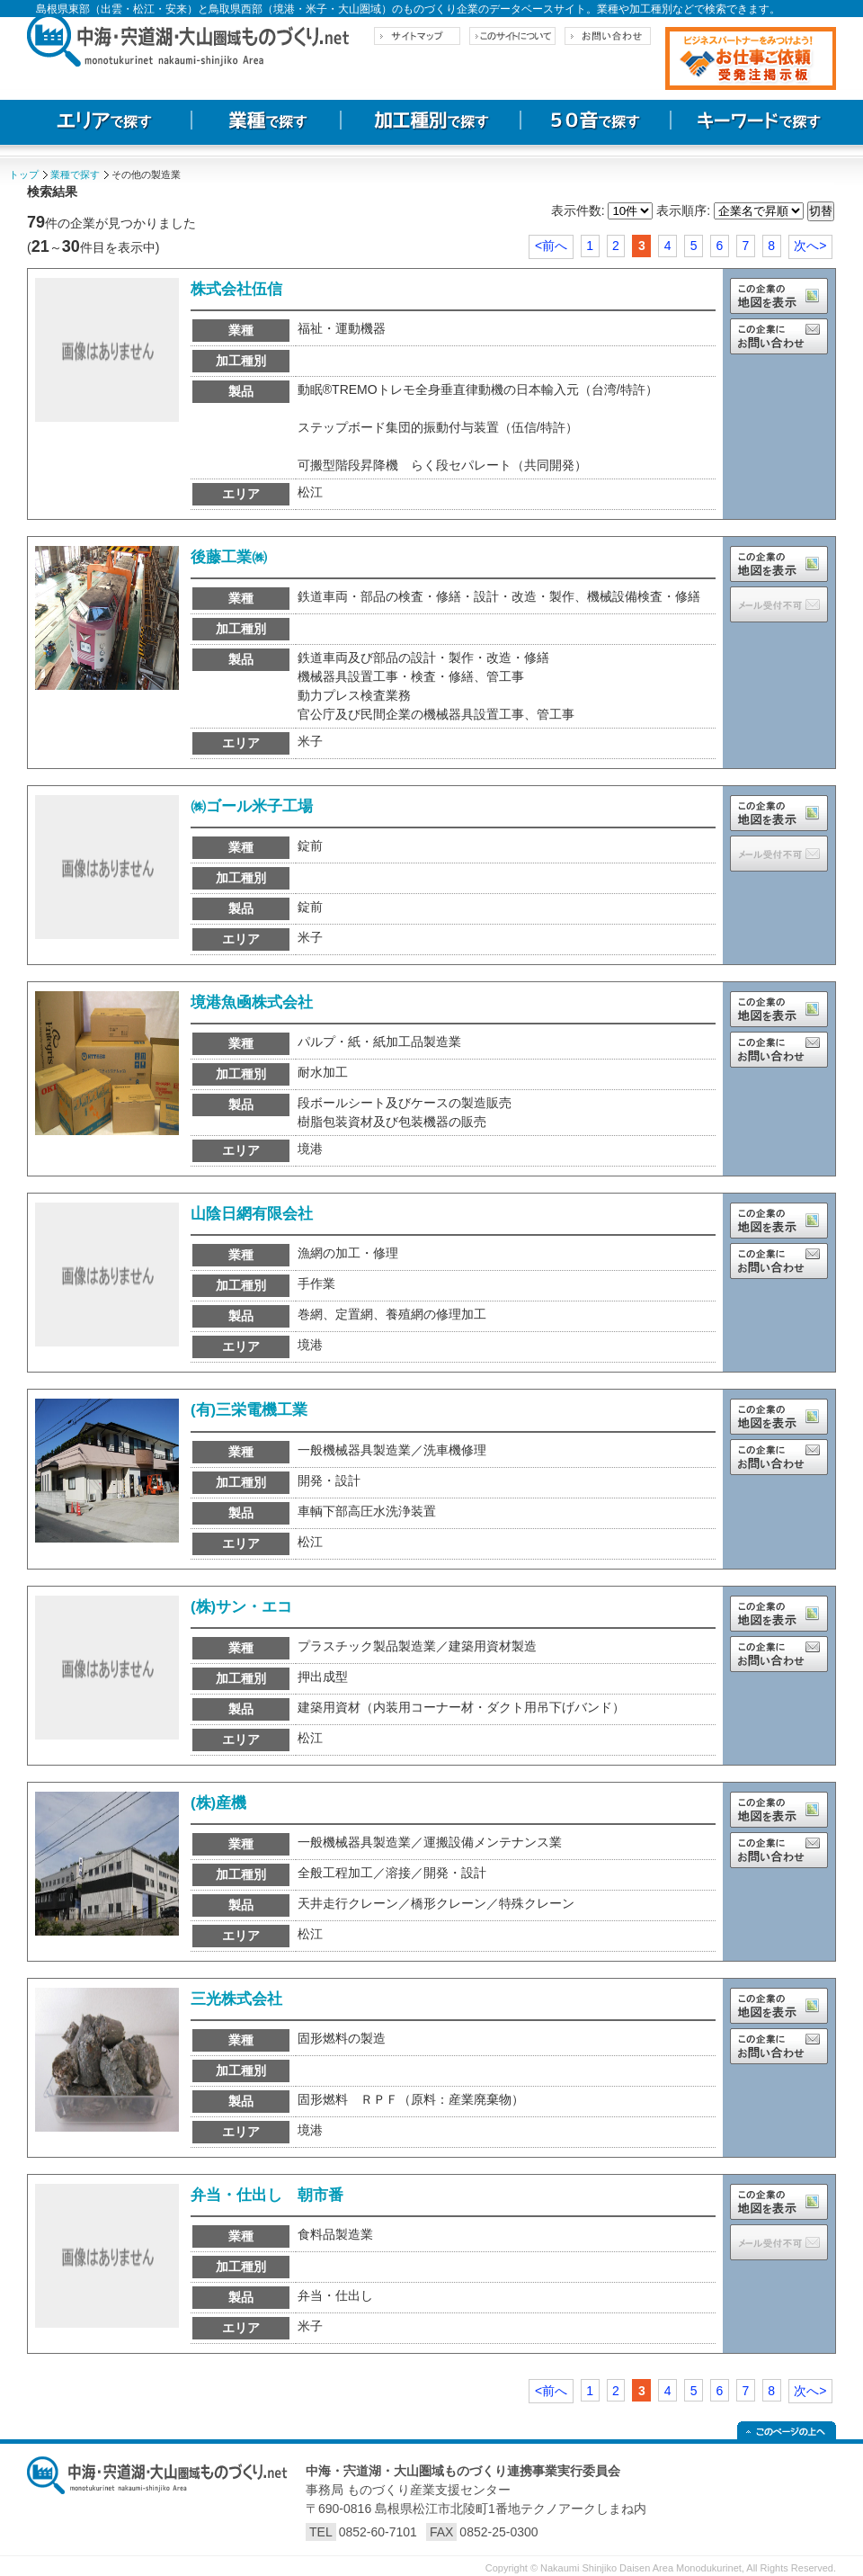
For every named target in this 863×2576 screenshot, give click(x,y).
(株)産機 (218, 1802)
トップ (24, 174)
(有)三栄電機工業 (249, 1409)
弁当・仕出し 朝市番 (267, 2195)
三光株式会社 (236, 1999)
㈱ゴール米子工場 (252, 806)
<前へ (551, 245)
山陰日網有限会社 (252, 1213)
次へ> (810, 245)
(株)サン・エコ (241, 1606)
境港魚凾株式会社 (252, 1002)
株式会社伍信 (236, 289)
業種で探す (75, 174)
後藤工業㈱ (229, 557)
